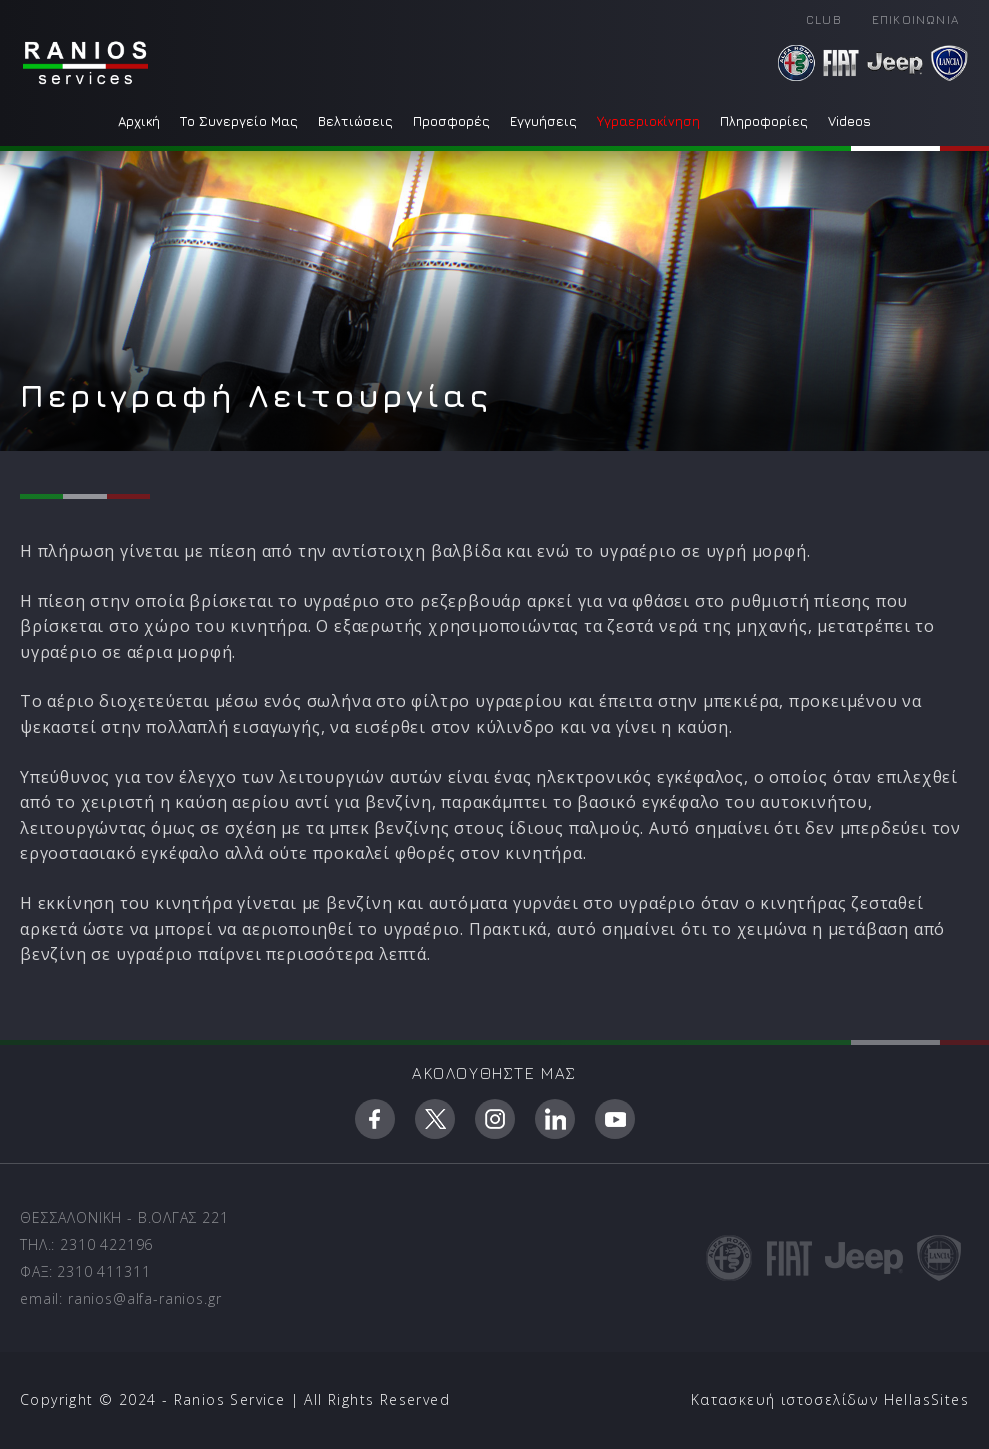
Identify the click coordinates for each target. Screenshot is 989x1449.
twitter (435, 1119)
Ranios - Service (85, 63)
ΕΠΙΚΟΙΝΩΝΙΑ (915, 19)
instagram (495, 1119)
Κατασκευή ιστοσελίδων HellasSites (830, 1399)
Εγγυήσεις (543, 121)
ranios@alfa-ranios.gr (145, 1298)
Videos (849, 121)
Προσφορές (451, 121)
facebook (375, 1119)
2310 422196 (106, 1244)
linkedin (555, 1119)
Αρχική (139, 121)
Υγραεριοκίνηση (648, 121)
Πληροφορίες (764, 121)
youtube (615, 1119)
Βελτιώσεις (355, 121)
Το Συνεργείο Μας (239, 121)
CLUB (824, 19)
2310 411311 (103, 1271)
